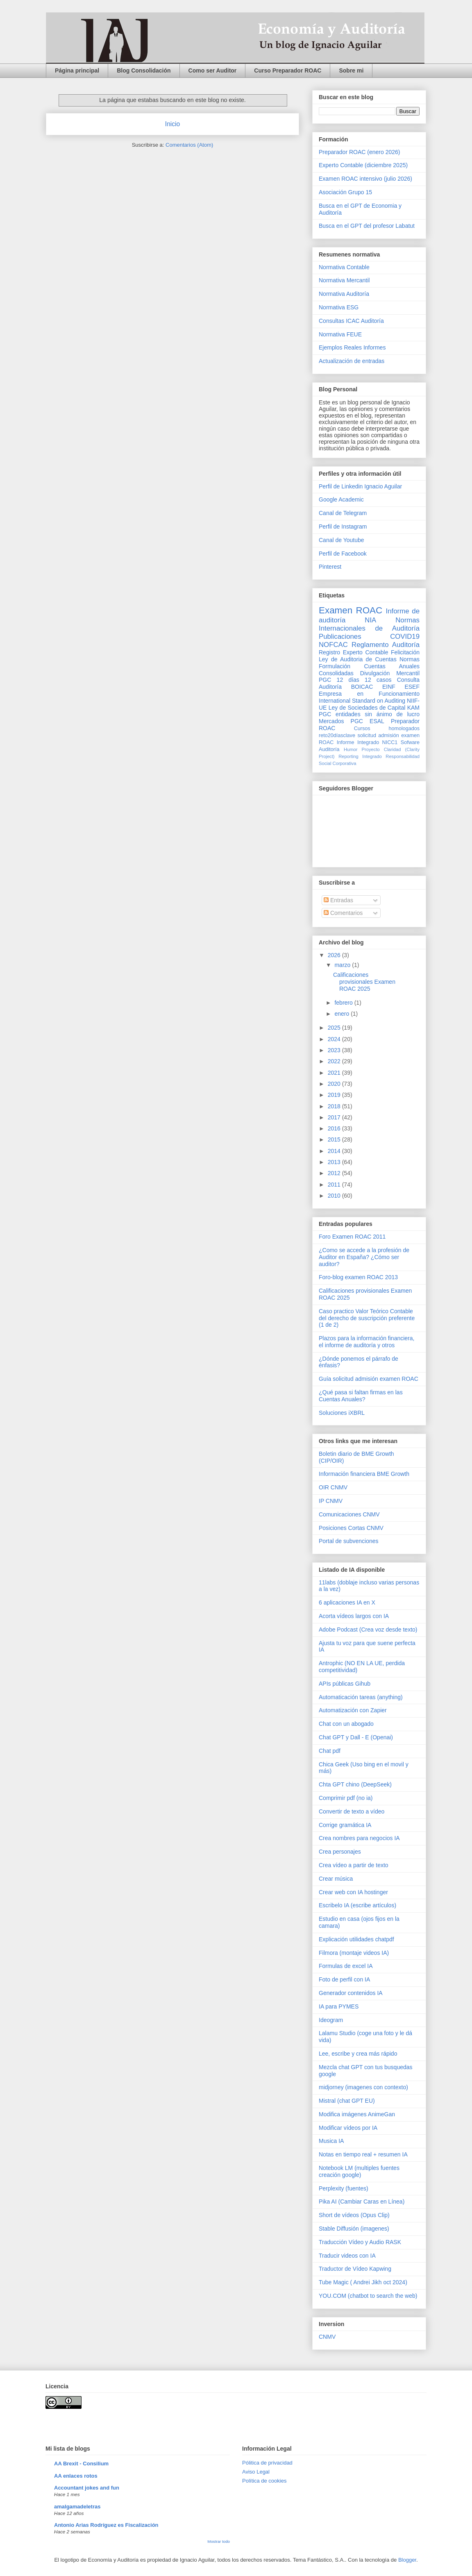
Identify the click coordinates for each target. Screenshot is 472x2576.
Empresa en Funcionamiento (369, 693)
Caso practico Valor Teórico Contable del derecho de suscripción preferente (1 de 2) (367, 1318)
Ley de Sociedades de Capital (367, 707)
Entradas (338, 900)
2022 (335, 1061)
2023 (335, 1050)
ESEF (412, 686)
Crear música (336, 1878)
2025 (335, 1027)
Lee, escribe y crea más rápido (358, 2053)
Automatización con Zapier (353, 1710)
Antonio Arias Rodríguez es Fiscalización (106, 2525)
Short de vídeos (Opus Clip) (354, 2215)
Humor (351, 749)
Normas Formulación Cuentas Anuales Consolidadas (369, 666)
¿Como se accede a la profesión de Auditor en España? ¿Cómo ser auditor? (364, 1257)
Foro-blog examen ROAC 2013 (358, 1277)
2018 (335, 1106)
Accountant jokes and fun (86, 2488)
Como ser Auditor (212, 70)
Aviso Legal (256, 2472)
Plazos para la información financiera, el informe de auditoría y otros (366, 1341)
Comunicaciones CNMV (349, 1514)
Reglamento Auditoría (386, 645)
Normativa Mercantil (344, 280)
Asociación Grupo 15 (345, 192)
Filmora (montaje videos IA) (354, 1953)
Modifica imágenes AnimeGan (357, 2114)
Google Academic (341, 499)
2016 (335, 1128)
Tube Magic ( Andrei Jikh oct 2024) (363, 2282)
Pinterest (330, 566)
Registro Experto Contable (353, 652)
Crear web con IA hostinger (353, 1892)
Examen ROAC (350, 610)
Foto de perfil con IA (344, 1979)
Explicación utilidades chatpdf (356, 1939)
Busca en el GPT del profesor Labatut (367, 225)
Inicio (172, 123)
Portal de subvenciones (349, 1541)
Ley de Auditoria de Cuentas (358, 659)
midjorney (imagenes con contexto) (363, 2087)
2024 (335, 1039)
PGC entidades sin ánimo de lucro (369, 714)
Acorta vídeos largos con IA (354, 1616)
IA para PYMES (339, 2006)
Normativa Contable (344, 267)
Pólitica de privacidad (267, 2463)
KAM (413, 707)
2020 (335, 1083)
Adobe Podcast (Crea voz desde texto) (368, 1629)
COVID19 (405, 636)
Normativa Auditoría (344, 294)
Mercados (331, 721)
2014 (335, 1151)
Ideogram (331, 2020)
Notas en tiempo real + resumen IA (363, 2154)
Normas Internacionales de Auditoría (369, 624)
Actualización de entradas (351, 361)
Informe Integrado (358, 742)
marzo (343, 965)
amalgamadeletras (77, 2506)
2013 (335, 1162)
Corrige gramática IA (345, 1825)
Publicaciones (340, 636)
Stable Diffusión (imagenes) (354, 2228)
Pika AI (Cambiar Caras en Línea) (361, 2201)
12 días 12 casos (364, 679)
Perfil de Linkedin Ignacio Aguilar (360, 486)
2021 (335, 1072)
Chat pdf (329, 1751)
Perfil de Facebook (343, 553)
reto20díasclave (337, 735)
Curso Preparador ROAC (287, 70)
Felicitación (405, 652)
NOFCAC (333, 645)
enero (342, 1013)
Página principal (77, 70)
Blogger (407, 2560)
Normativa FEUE (340, 334)
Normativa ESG (339, 307)
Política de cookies (264, 2481)
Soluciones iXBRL (342, 1412)
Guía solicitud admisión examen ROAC (368, 1378)
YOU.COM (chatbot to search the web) (368, 2295)
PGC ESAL (367, 721)
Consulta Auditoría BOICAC (369, 683)
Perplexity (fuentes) (343, 2188)
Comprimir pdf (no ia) (345, 1798)
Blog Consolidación (143, 70)
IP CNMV (331, 1501)
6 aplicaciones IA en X (347, 1602)
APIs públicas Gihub (344, 1683)
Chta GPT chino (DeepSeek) (355, 1784)
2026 (335, 955)
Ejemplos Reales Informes (352, 347)
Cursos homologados (387, 728)
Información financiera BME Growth (364, 1474)
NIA (370, 620)
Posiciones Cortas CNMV (351, 1528)
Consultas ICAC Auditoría (351, 321)
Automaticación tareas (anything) (361, 1697)
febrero (344, 1002)
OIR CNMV (333, 1487)
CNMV (327, 2336)
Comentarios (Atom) (189, 145)
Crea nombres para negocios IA (359, 1838)
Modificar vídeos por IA (348, 2127)
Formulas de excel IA (346, 1966)
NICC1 (390, 742)
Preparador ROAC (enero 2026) (359, 152)
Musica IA (331, 2141)
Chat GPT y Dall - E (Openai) (356, 1737)
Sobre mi (351, 70)
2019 (335, 1095)
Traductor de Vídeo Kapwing (355, 2268)
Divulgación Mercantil (390, 673)
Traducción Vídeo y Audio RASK (360, 2242)
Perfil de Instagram (343, 526)
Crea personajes (340, 1851)
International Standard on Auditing (362, 700)
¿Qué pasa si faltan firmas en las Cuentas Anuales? (361, 1396)
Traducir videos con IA (347, 2255)
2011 (335, 1184)
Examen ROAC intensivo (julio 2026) (365, 178)
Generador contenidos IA (351, 1993)
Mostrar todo (218, 2541)
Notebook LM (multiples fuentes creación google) (359, 2171)
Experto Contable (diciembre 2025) (363, 165)
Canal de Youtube (341, 540)
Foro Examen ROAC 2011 (352, 1236)
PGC (325, 679)
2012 (335, 1173)
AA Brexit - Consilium (81, 2463)
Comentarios (343, 913)
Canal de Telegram (343, 513)
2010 (335, 1195)
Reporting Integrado (359, 756)
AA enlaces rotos (76, 2476)
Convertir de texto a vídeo (351, 1811)
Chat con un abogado (346, 1723)
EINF (388, 686)
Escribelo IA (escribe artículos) (357, 1905)
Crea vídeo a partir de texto (353, 1865)
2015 (335, 1139)
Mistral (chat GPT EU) (347, 2100)
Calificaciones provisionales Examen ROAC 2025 (364, 981)
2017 (335, 1117)
